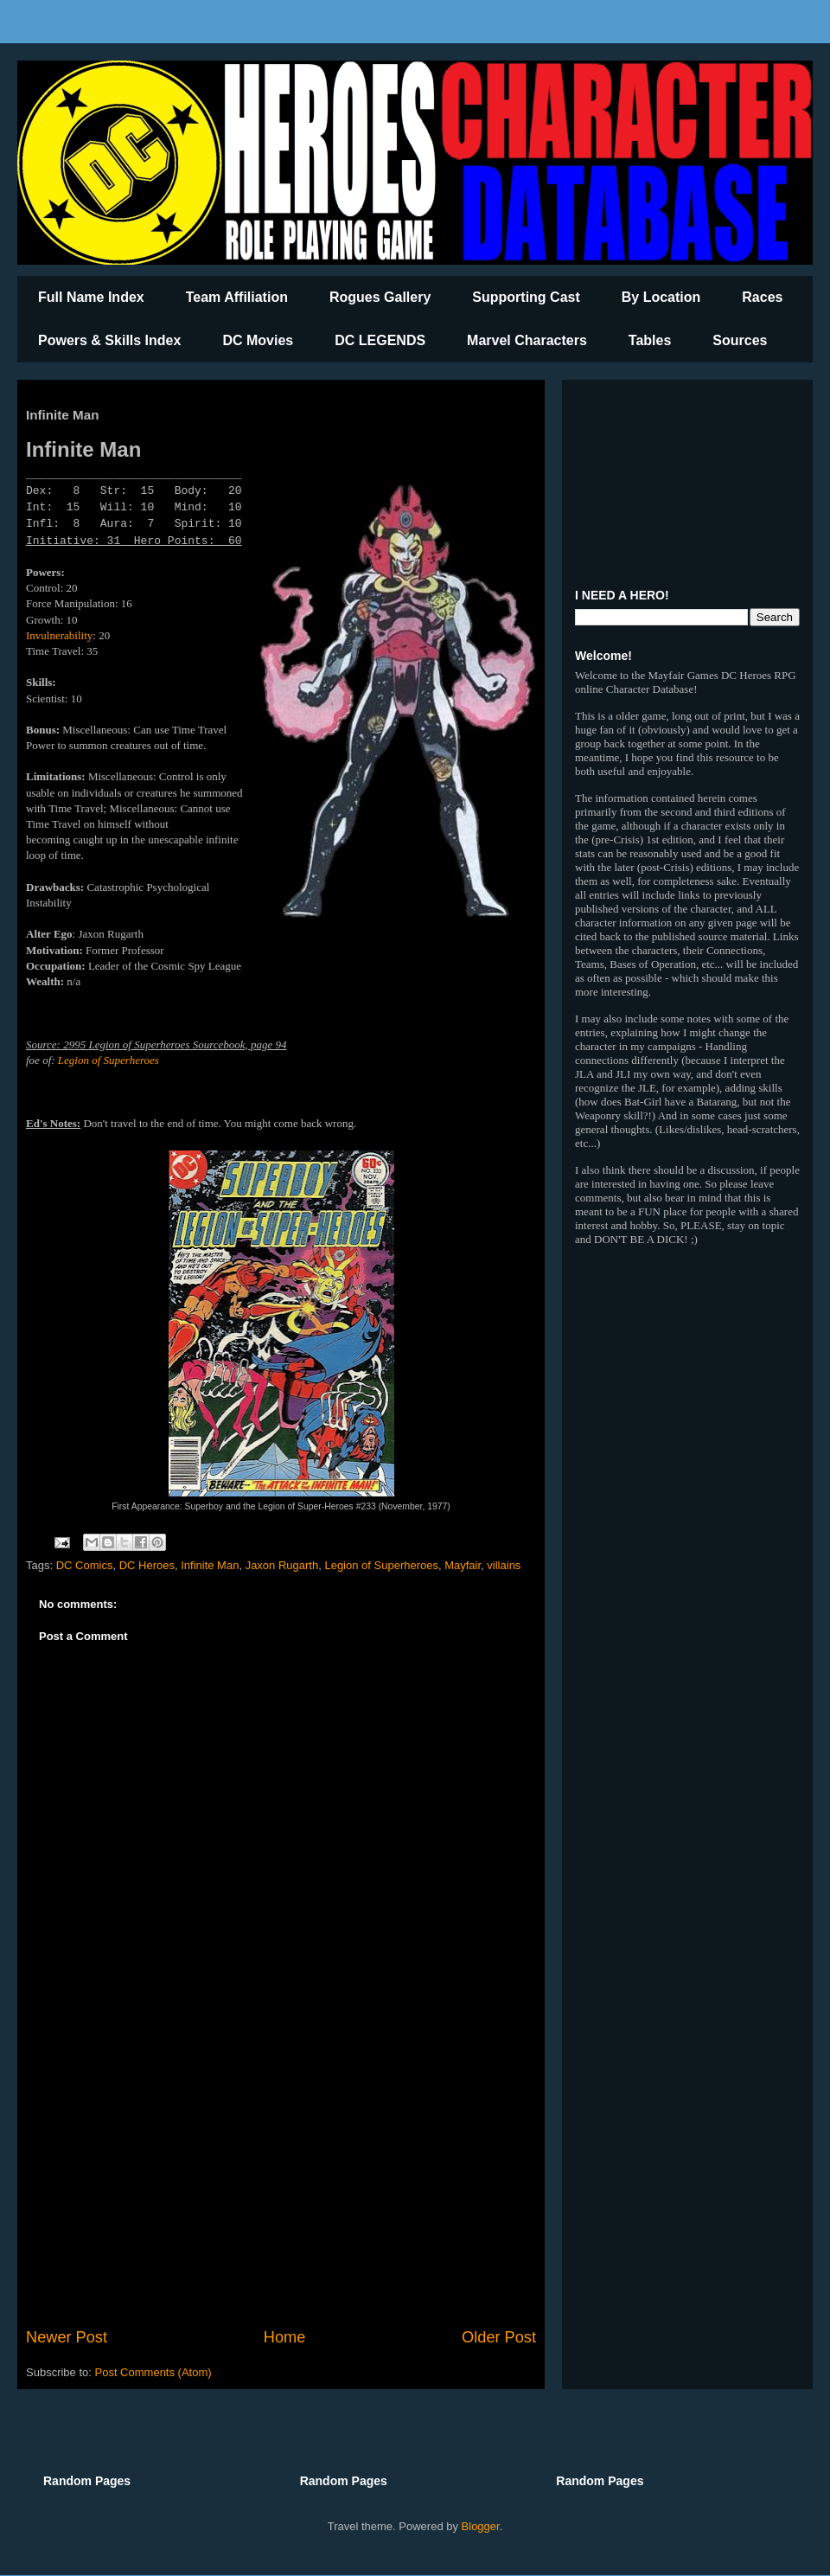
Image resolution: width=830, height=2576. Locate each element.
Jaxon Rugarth (282, 1565)
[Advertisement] (281, 2183)
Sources (739, 340)
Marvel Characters (527, 340)
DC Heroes (147, 1565)
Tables (650, 340)
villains (503, 1565)
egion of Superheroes (111, 1060)
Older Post (499, 2337)
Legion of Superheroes (381, 1565)
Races (762, 297)
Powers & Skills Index (109, 340)
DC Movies (257, 340)
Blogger (481, 2526)
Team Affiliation (237, 297)
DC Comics (84, 1565)
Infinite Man (210, 1565)
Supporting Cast (525, 297)
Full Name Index (91, 297)
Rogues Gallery (380, 297)
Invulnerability (59, 635)
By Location (661, 297)
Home (285, 2337)
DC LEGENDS (380, 340)
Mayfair (462, 1565)
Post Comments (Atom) (153, 2372)
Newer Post (66, 2337)
